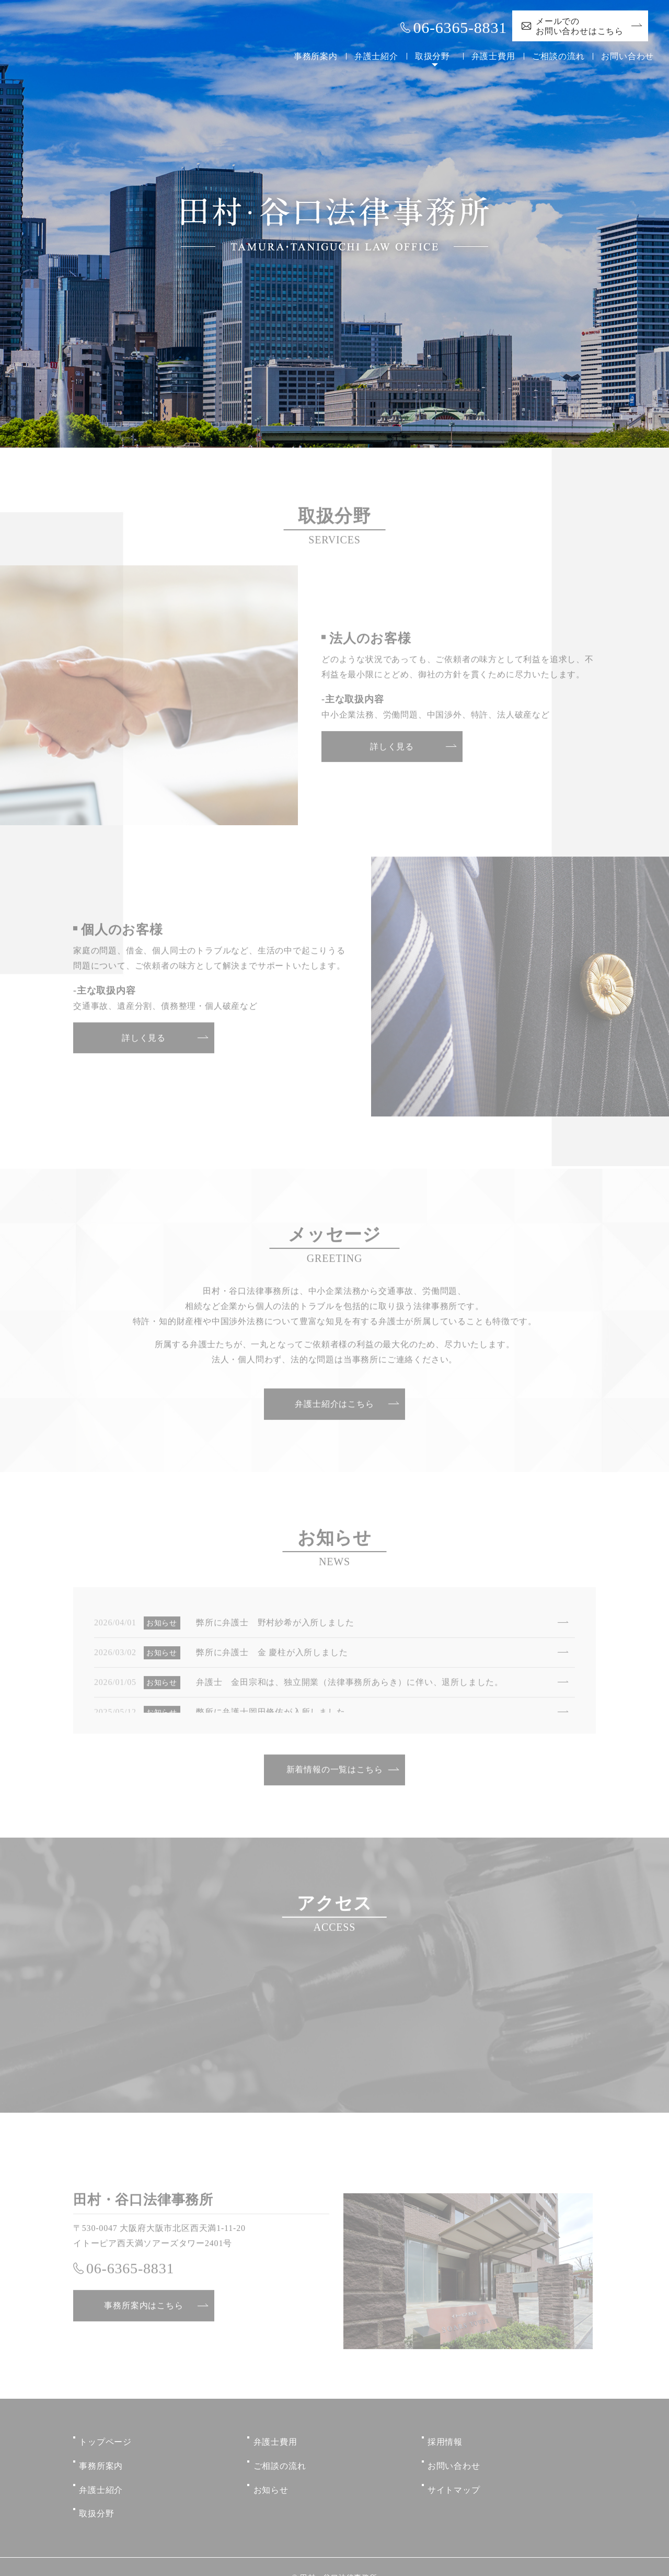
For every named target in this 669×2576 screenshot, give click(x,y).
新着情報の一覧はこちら (334, 1772)
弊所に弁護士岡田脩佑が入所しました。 (275, 1713)
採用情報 (445, 2439)
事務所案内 (311, 56)
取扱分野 (428, 56)
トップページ (105, 2439)
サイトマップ (454, 2475)
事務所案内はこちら (143, 2308)
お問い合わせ (627, 56)
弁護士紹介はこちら (334, 1405)
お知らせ (271, 2475)
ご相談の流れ (558, 56)
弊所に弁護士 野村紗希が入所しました (275, 1624)
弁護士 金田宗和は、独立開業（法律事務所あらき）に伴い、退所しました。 (349, 1684)
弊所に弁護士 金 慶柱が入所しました (272, 1654)
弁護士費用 (493, 56)
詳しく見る (392, 748)
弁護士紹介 (372, 56)
